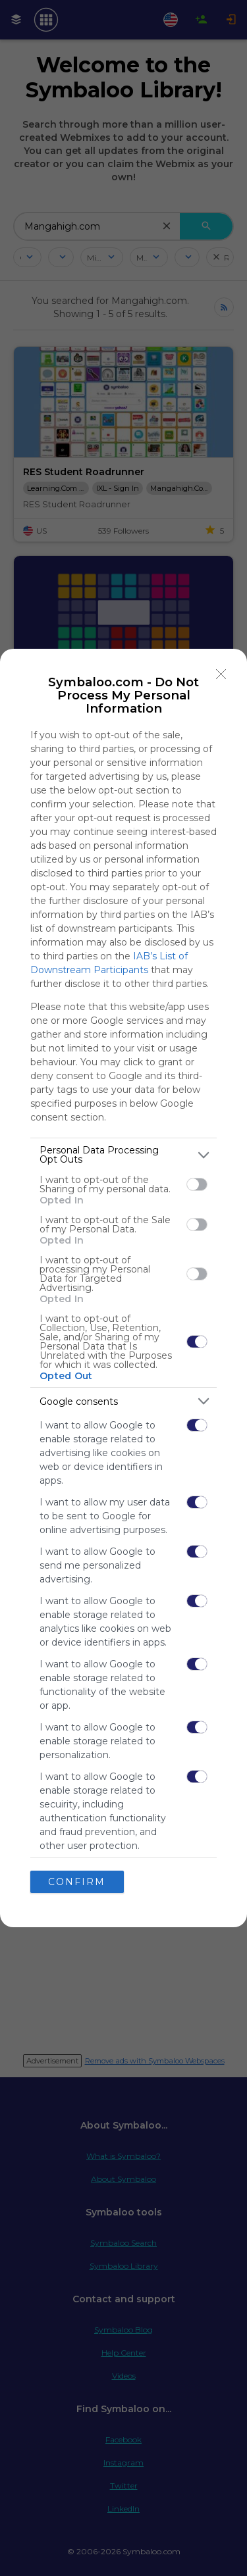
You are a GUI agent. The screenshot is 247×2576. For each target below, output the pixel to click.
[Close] (221, 674)
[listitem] (123, 1154)
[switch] (196, 1184)
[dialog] (123, 1288)
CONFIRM (76, 1882)
